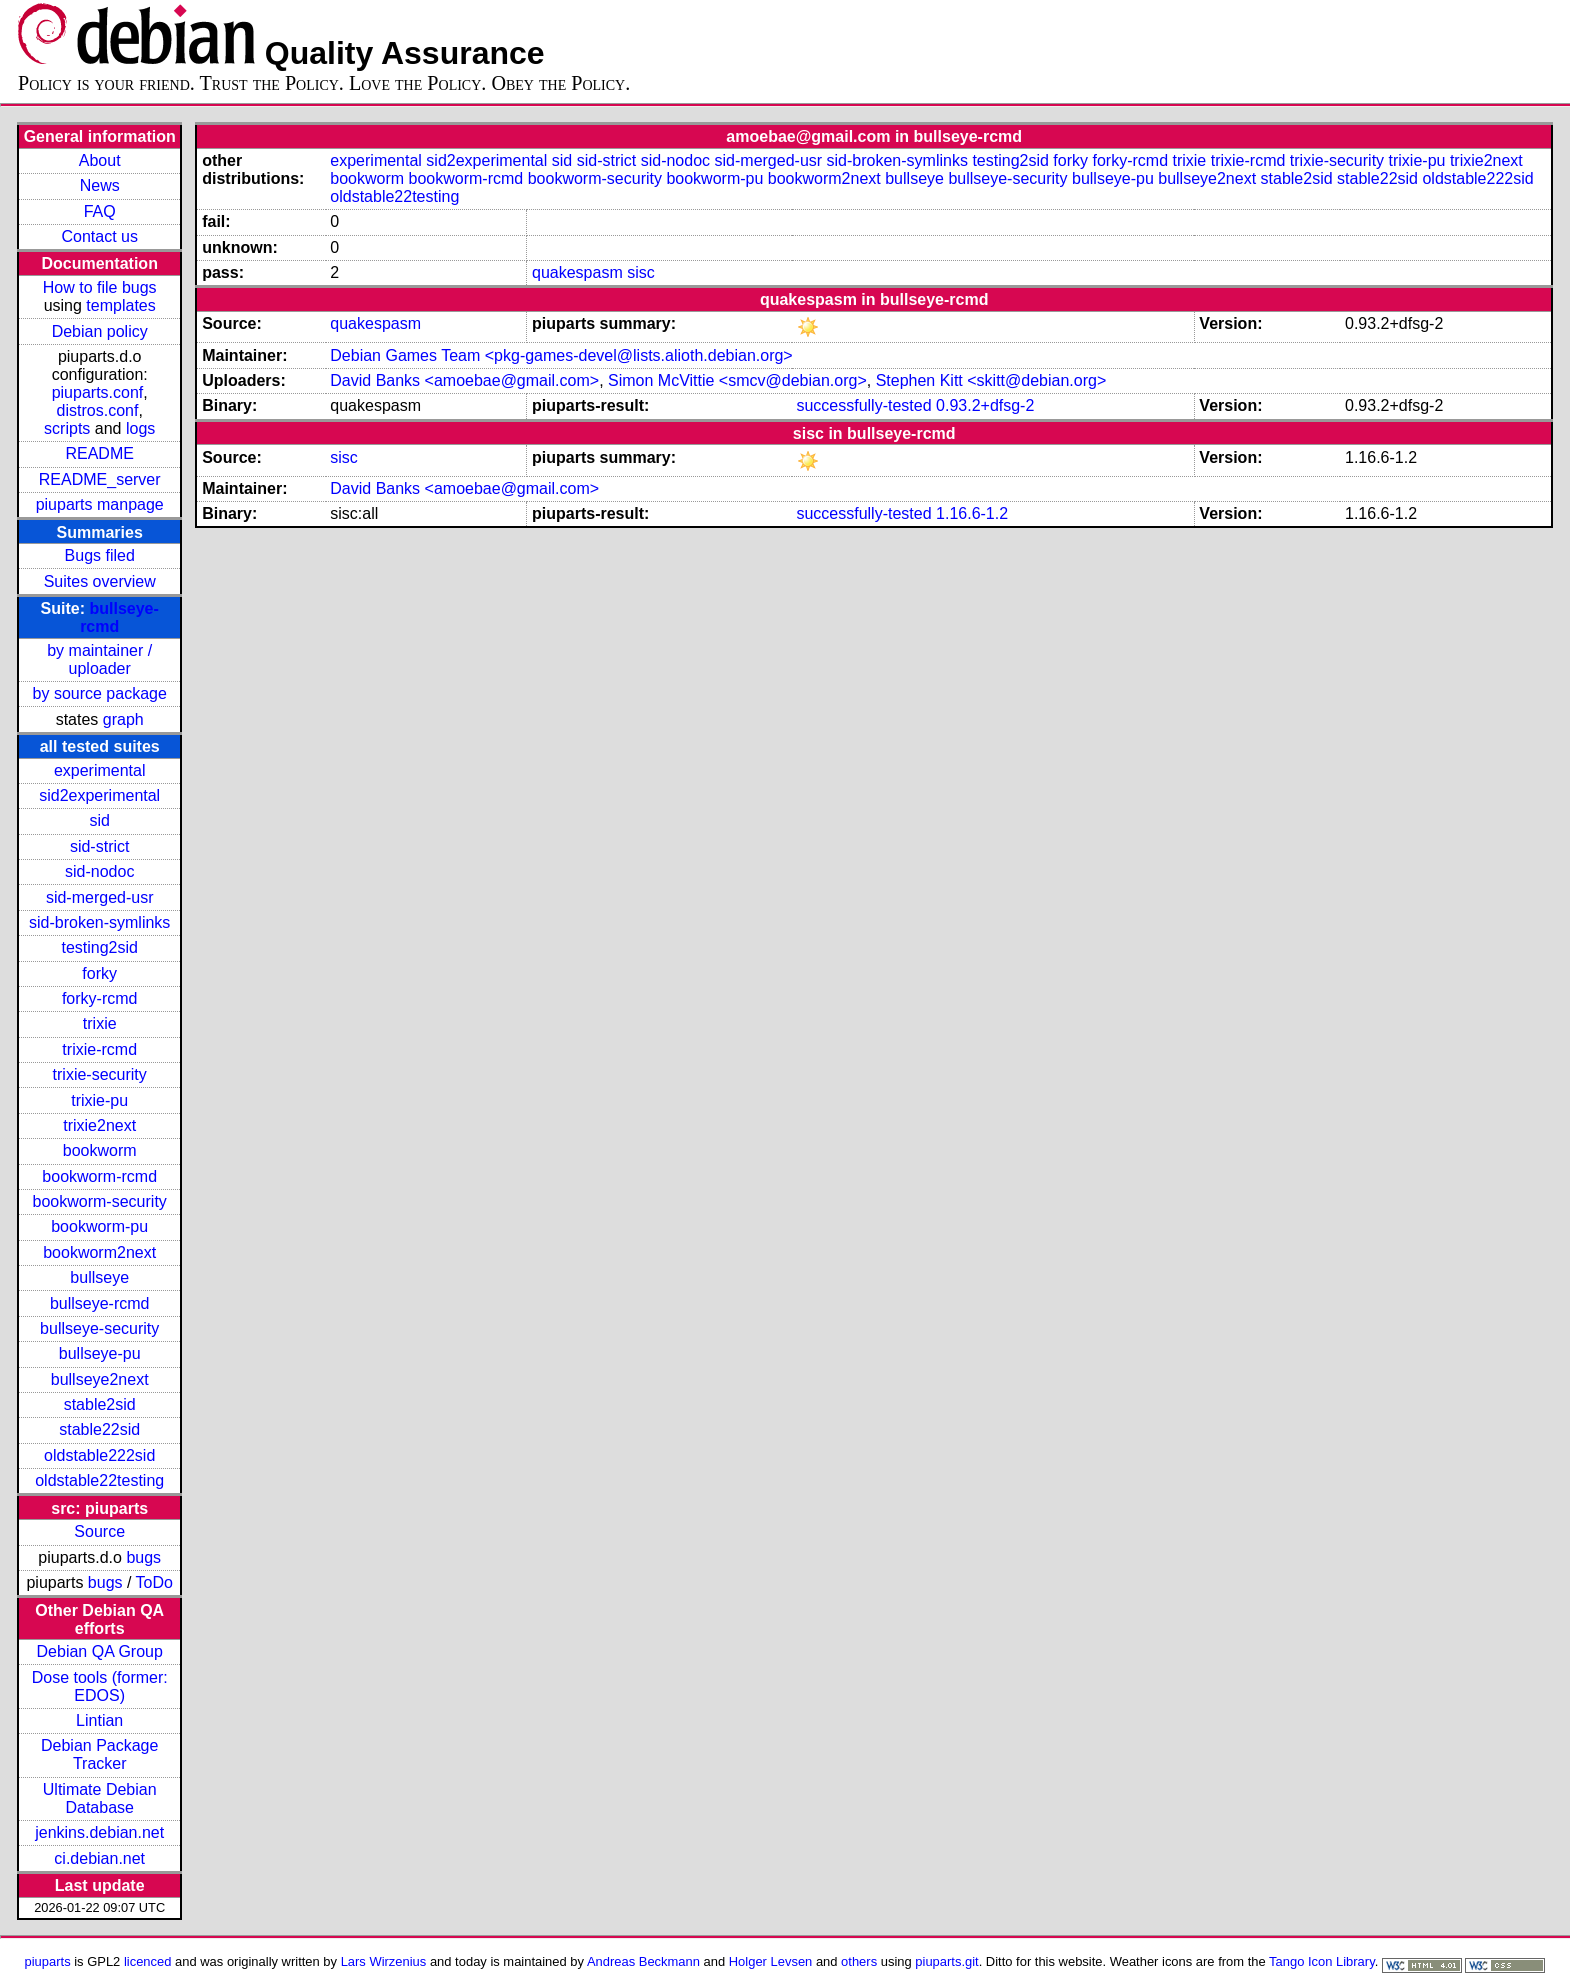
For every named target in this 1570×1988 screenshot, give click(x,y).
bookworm (100, 1150)
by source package (100, 693)
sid (99, 820)
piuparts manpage (100, 504)
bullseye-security (99, 1328)
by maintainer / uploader (99, 659)
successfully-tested (863, 405)
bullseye (99, 1277)
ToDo (154, 1582)
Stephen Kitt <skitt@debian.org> (991, 380)
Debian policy (100, 331)
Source (99, 1531)
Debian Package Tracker (99, 1754)
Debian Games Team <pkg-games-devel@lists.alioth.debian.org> (561, 355)
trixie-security (100, 1074)
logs (140, 428)
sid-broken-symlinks (99, 922)
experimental (100, 770)
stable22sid (99, 1429)
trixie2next (99, 1125)
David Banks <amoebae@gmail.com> (464, 380)
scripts (67, 428)
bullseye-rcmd (100, 1303)
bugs (143, 1557)
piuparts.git (946, 1961)
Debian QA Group (100, 1651)
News (100, 185)
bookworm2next (99, 1252)
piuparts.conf (98, 392)
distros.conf (98, 410)
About (100, 160)
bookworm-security (100, 1201)
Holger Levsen (771, 1961)
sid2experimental (99, 795)
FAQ (100, 211)
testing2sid (99, 947)
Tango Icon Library (1322, 1961)
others (859, 1961)
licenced (148, 1961)
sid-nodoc (99, 871)
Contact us (99, 236)
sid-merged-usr (100, 897)
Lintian (99, 1720)
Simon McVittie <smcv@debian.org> (737, 380)
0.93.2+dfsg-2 (985, 405)
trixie (100, 1023)
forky (99, 973)
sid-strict (100, 846)
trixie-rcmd (99, 1049)
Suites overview (100, 581)
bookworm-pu (99, 1226)
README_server (100, 479)
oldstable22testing (99, 1480)
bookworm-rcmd (99, 1176)
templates (120, 305)
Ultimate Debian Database (100, 1798)
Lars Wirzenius (384, 1961)
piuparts (48, 1961)
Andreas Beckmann (643, 1961)
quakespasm (577, 272)
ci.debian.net (99, 1858)
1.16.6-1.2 (972, 513)
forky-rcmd (100, 998)
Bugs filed (100, 555)
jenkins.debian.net (99, 1832)
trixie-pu (99, 1100)
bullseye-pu (100, 1353)
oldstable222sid (99, 1455)
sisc (641, 272)
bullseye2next (100, 1379)
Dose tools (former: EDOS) (100, 1686)
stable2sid (100, 1404)
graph (123, 719)
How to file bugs (100, 287)
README (99, 453)
